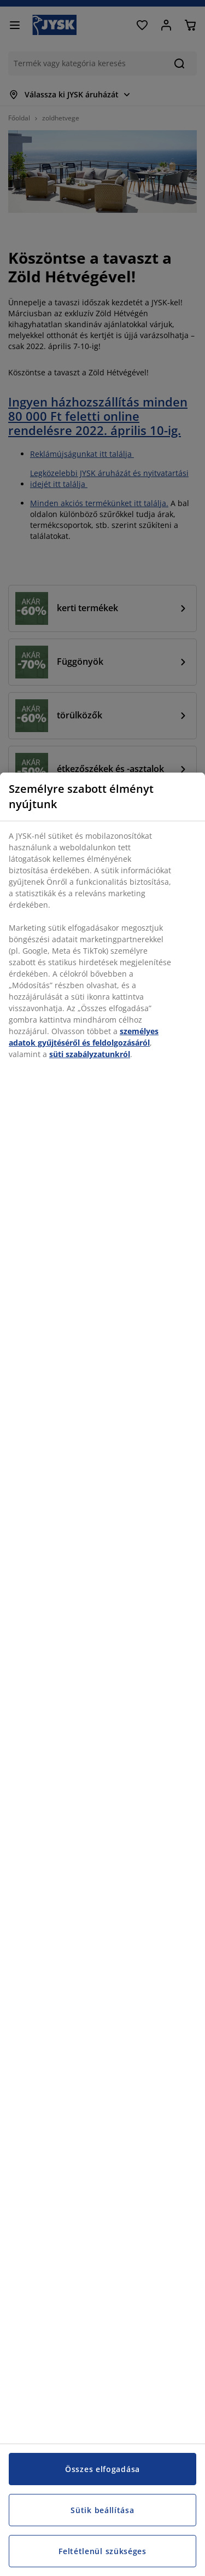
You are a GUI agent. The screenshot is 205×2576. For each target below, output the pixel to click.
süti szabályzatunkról (89, 1054)
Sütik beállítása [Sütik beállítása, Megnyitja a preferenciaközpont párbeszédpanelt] (102, 2510)
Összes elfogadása (102, 2469)
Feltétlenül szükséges (102, 2551)
